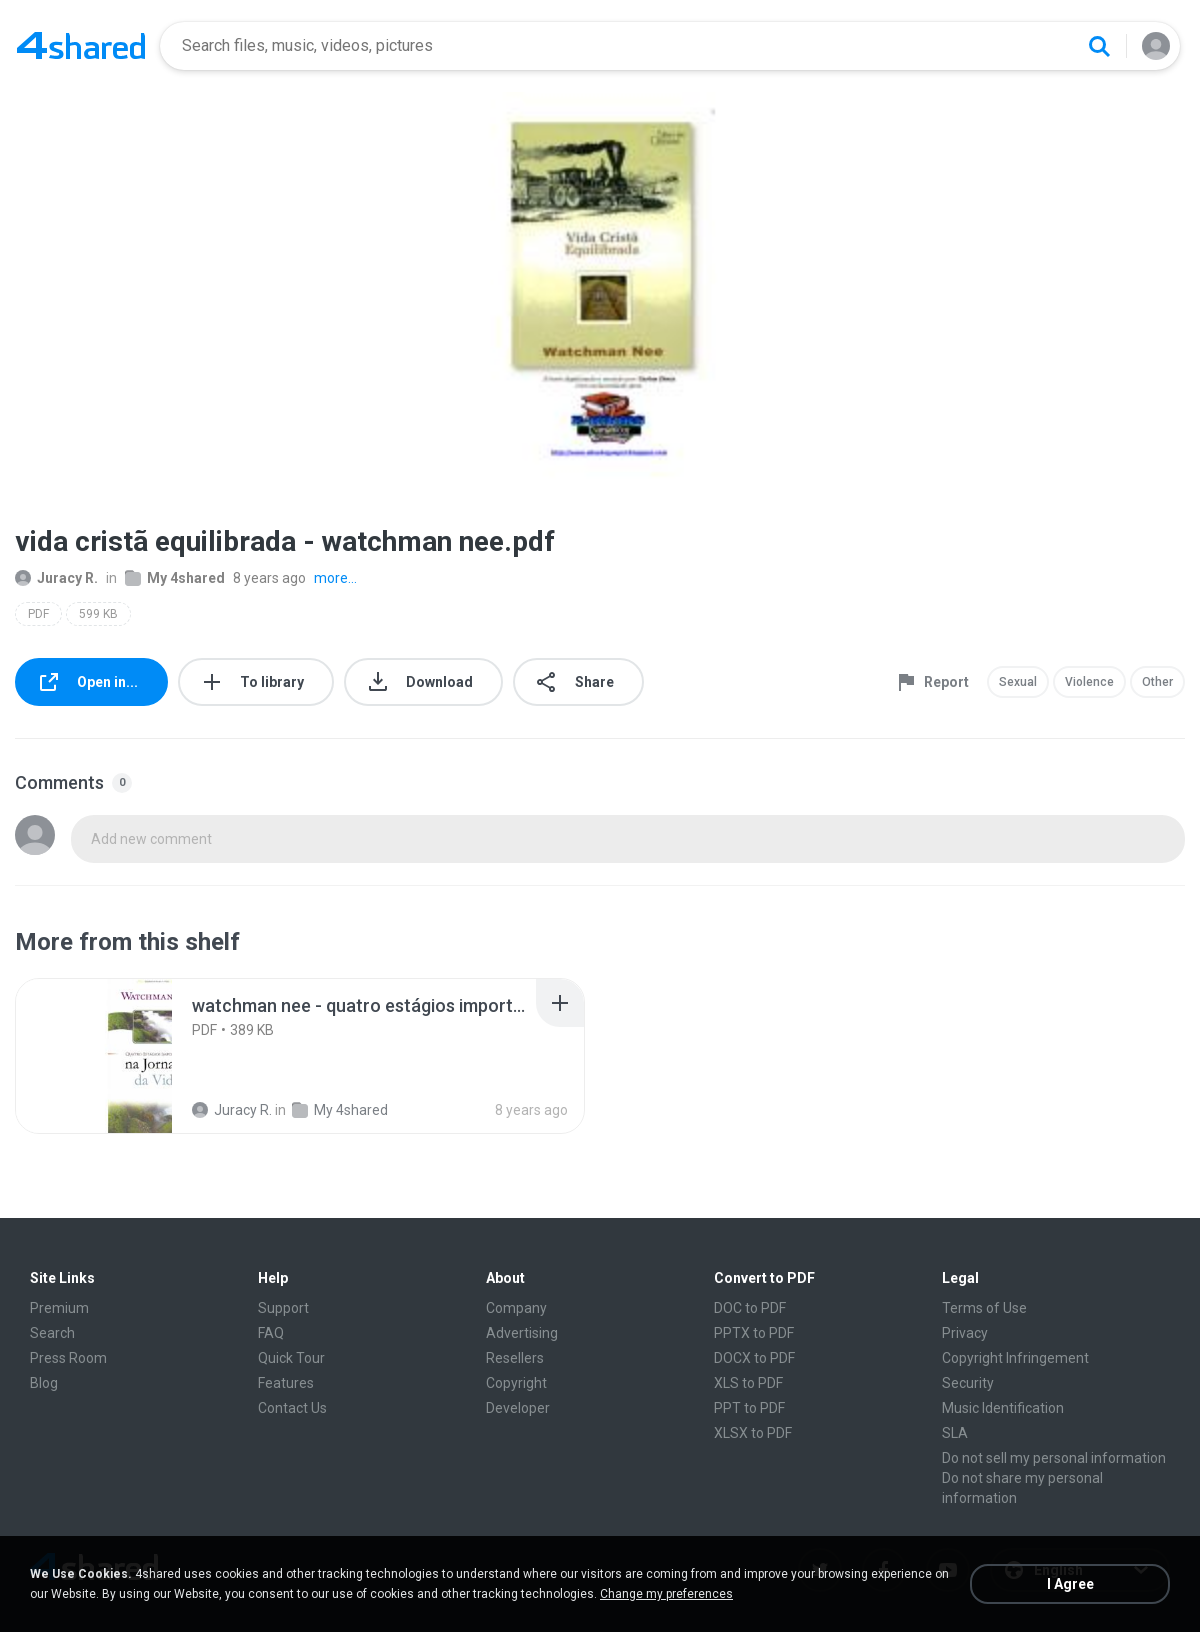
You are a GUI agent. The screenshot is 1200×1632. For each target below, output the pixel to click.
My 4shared (175, 578)
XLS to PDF (748, 1383)
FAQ (271, 1333)
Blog (44, 1383)
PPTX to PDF (754, 1333)
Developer (518, 1408)
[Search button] (1099, 46)
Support (283, 1308)
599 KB (98, 614)
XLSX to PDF (753, 1433)
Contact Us (292, 1408)
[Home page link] (81, 46)
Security (968, 1383)
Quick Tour (291, 1358)
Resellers (515, 1358)
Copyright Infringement (1015, 1358)
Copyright (516, 1383)
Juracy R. (56, 578)
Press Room (68, 1358)
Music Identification (1003, 1408)
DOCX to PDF (754, 1358)
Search (52, 1333)
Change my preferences (666, 1594)
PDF (38, 614)
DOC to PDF (750, 1308)
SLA (955, 1433)
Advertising (522, 1333)
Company (516, 1308)
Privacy (965, 1333)
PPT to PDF (749, 1408)
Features (286, 1383)
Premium (59, 1308)
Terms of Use (984, 1308)
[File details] (94, 1056)
